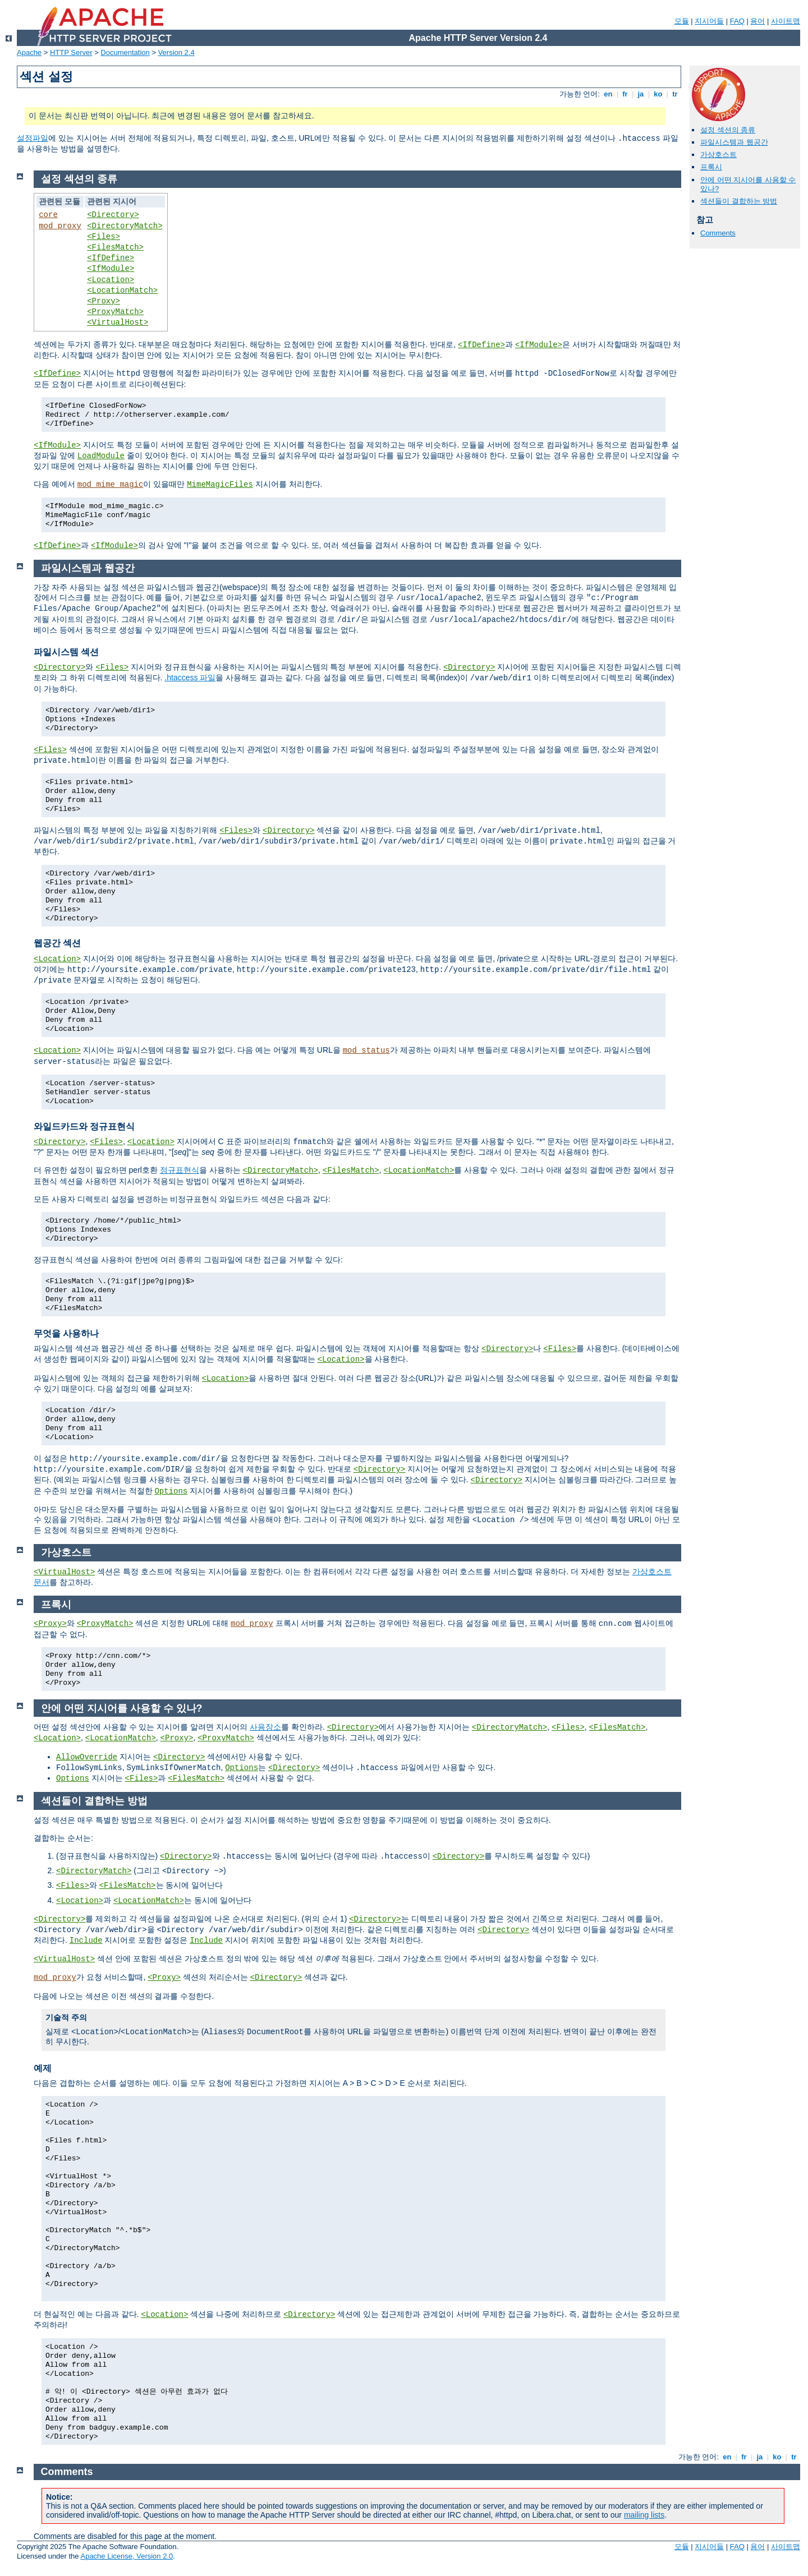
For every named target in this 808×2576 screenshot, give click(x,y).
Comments (718, 233)
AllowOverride (86, 1757)
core (48, 214)
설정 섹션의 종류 (727, 130)
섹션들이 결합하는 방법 (738, 201)
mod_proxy (60, 226)
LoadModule (101, 455)
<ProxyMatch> (115, 311)
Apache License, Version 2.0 (126, 2556)
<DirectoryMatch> (124, 226)
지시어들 (709, 21)
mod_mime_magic (110, 484)
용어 (757, 21)
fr (625, 94)
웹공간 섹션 (57, 943)
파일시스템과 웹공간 (734, 142)
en (608, 94)
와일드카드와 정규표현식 (84, 1126)
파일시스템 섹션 (66, 652)
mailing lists (644, 2514)
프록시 (711, 167)
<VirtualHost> (117, 322)
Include (86, 1940)
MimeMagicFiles (220, 484)
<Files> (103, 236)
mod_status (366, 1050)
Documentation (124, 52)
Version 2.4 (176, 52)
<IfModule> (110, 268)
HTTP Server (71, 52)
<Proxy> (103, 301)
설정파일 (32, 137)
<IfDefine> (110, 258)
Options (170, 1491)
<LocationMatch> (122, 290)
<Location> (110, 279)
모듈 (681, 21)
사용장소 (265, 1726)
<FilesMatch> (115, 247)
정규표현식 (179, 1169)
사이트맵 (785, 21)
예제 (43, 2068)
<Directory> (113, 214)
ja (641, 94)
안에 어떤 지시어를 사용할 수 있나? (122, 1708)
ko (658, 94)
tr (675, 94)
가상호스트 (718, 154)
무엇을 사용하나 (66, 1333)
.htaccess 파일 (189, 677)
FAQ (737, 21)
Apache (29, 52)
